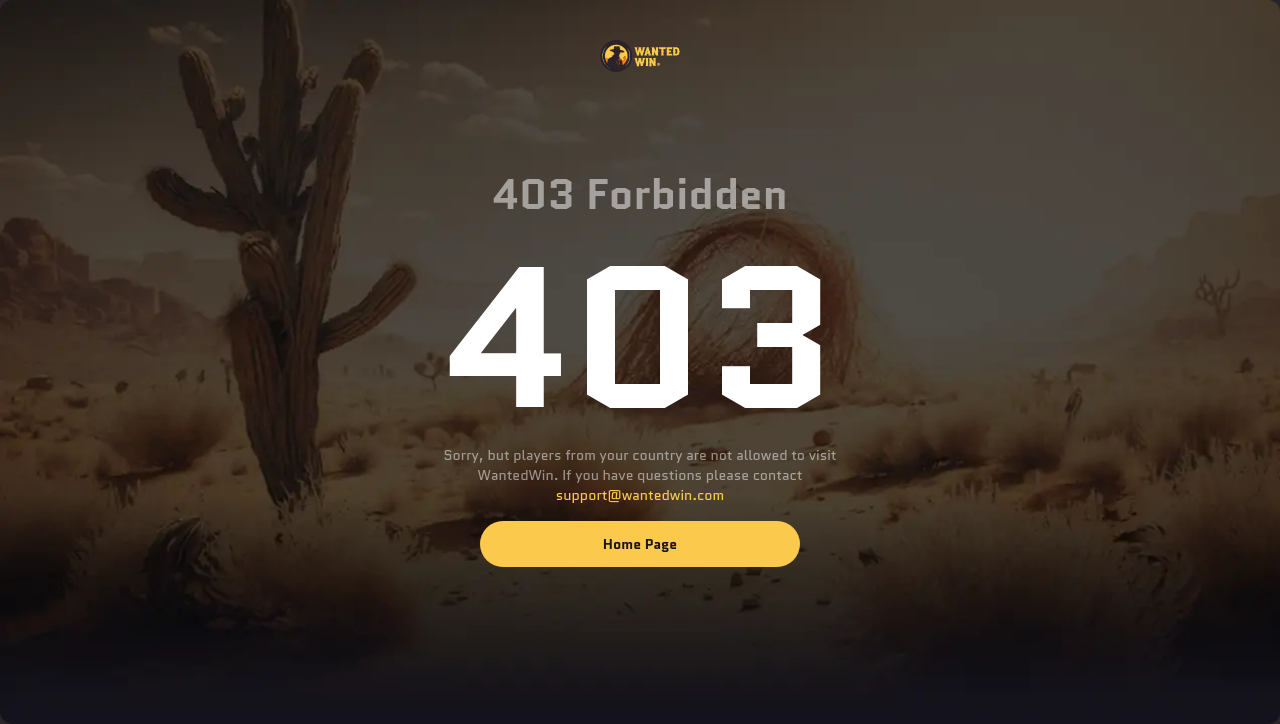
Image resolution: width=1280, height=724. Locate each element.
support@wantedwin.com (640, 495)
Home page (640, 544)
